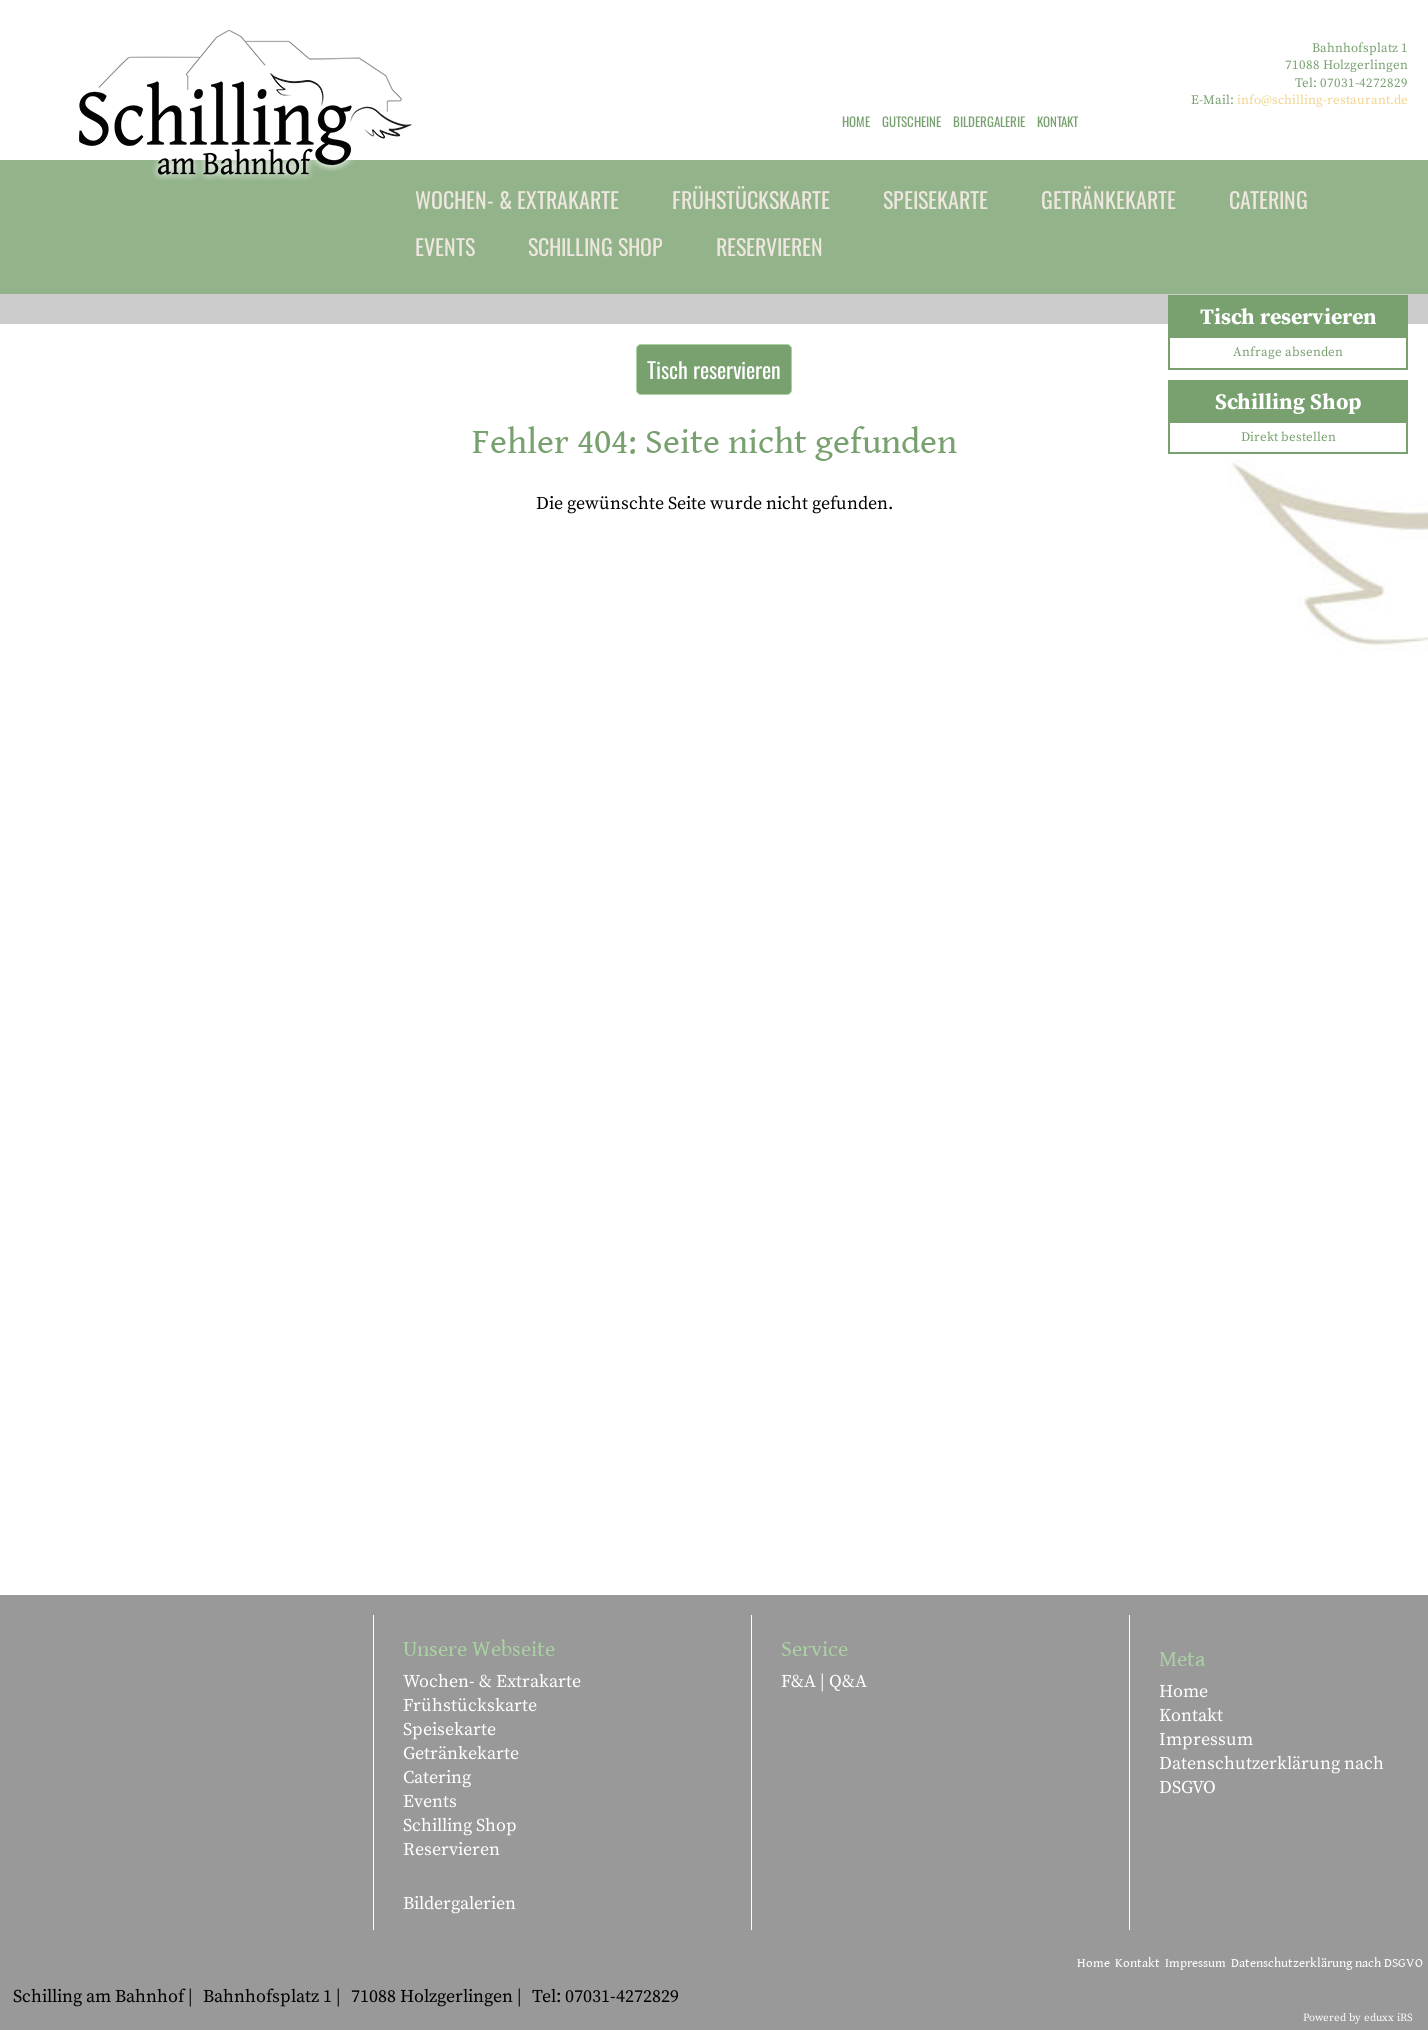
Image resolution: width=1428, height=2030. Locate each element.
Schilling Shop (460, 1825)
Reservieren (451, 1849)
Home (1183, 1691)
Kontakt (1191, 1715)
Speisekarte (449, 1729)
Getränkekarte (461, 1753)
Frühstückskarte (470, 1705)
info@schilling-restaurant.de (1322, 100)
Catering (437, 1777)
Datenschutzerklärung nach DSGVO (1271, 1775)
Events (430, 1801)
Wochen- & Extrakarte (492, 1681)
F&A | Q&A (824, 1681)
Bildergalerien (459, 1903)
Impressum (1206, 1739)
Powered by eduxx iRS (1358, 2018)
